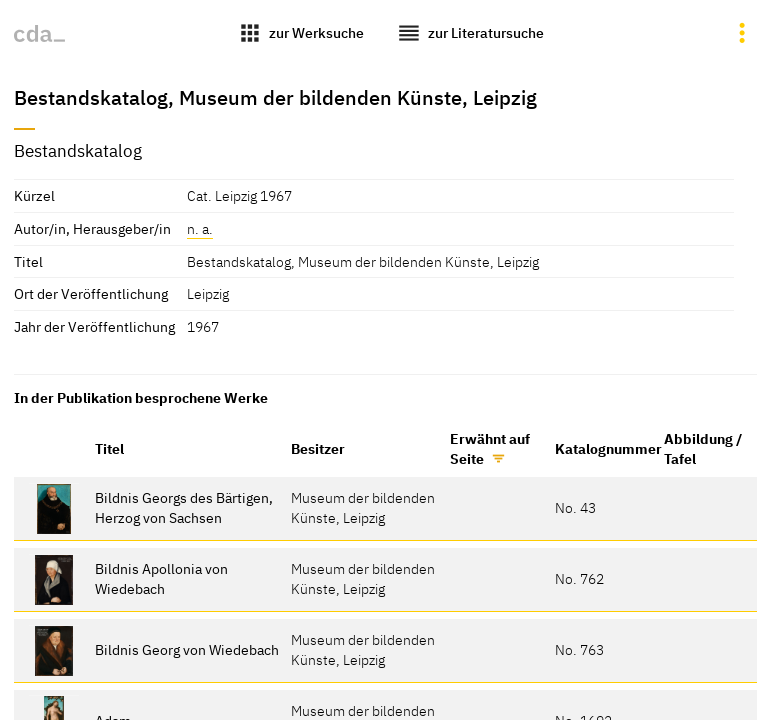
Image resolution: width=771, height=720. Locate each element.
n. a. (200, 228)
